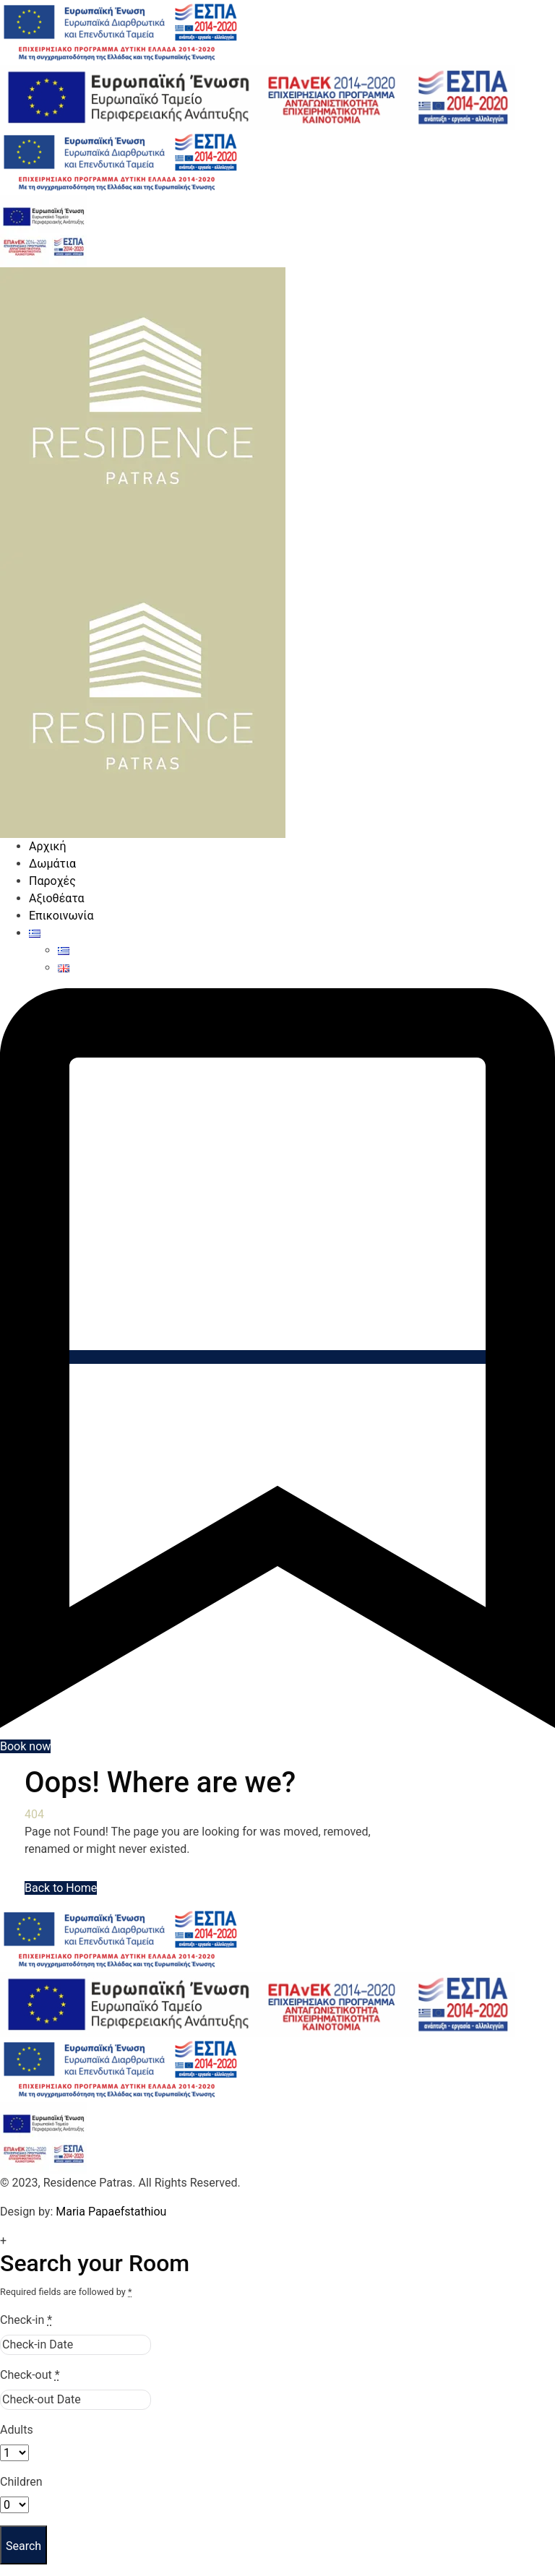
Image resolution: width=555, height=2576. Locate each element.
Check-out (30, 2375)
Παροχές (52, 881)
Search (23, 2546)
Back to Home (61, 1888)
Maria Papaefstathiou (111, 2211)
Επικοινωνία (61, 915)
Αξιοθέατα (57, 898)
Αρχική (47, 846)
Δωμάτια (52, 863)
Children (21, 2482)
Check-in (26, 2320)
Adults (16, 2430)
